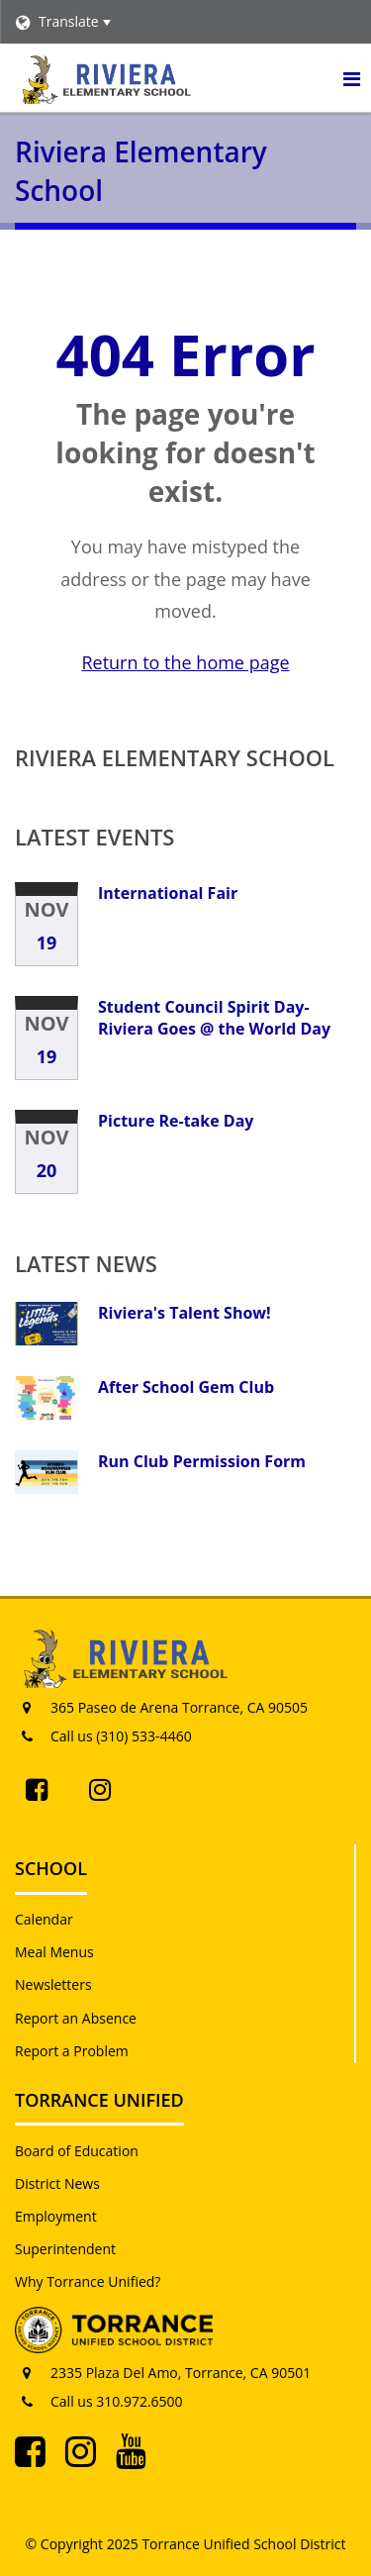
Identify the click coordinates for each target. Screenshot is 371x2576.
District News (57, 2183)
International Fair (167, 893)
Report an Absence (76, 2018)
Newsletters (53, 1984)
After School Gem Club (186, 1387)
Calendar (44, 1919)
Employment (56, 2216)
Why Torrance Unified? (87, 2281)
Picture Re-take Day (175, 1121)
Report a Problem (72, 2050)
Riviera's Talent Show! (184, 1313)
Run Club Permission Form (202, 1461)
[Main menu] (351, 78)
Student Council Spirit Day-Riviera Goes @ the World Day (214, 1018)
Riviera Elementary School (174, 757)
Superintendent (65, 2248)
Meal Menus (54, 1951)
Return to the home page (185, 662)
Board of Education (77, 2150)
